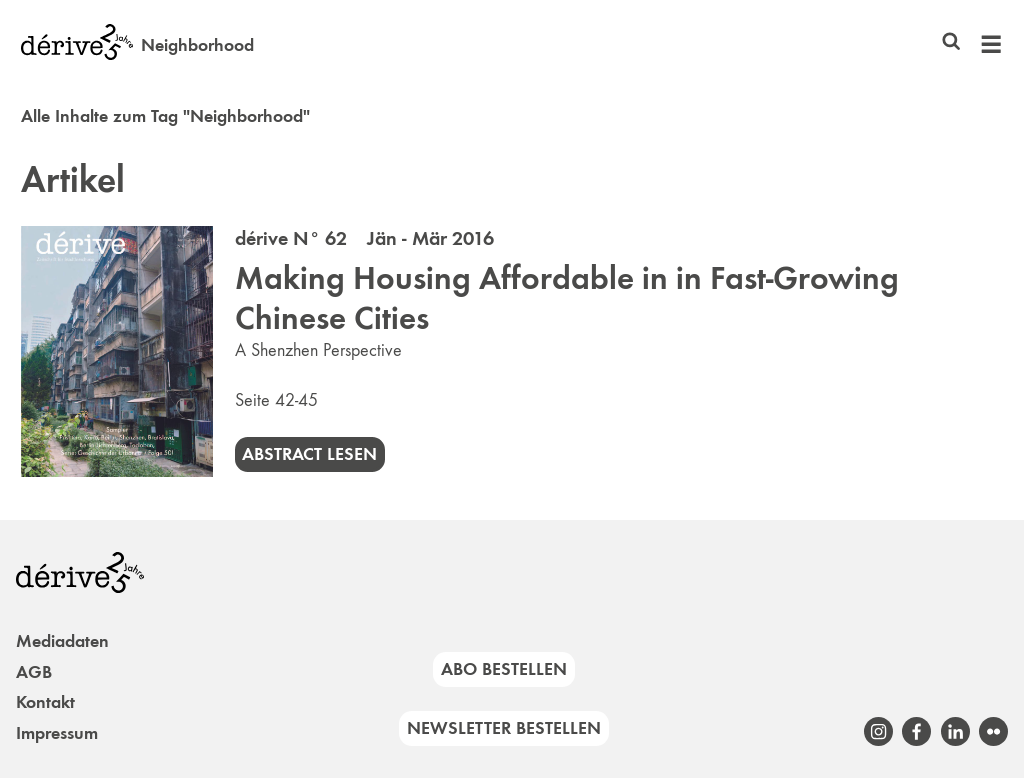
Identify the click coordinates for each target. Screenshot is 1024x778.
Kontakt (45, 702)
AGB (34, 672)
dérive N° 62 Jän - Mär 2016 (364, 238)
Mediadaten (62, 641)
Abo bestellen (504, 669)
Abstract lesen (309, 454)
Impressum (57, 733)
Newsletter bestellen (504, 728)
